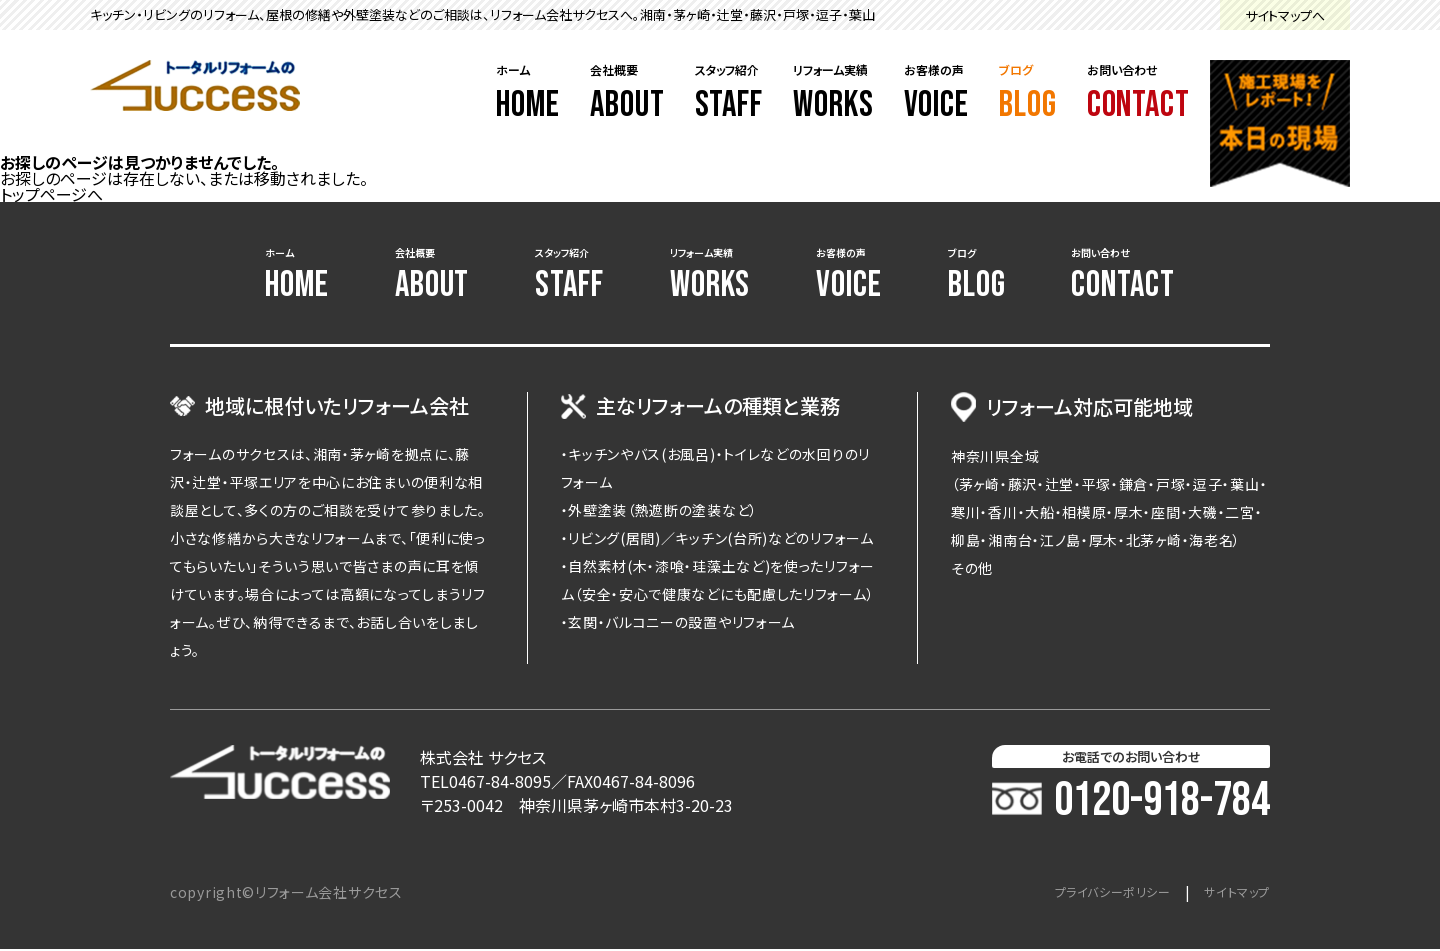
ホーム (528, 94)
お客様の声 (937, 94)
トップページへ (51, 194)
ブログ (1028, 94)
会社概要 (627, 94)
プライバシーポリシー (1091, 894)
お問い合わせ (1138, 94)
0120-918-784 (1131, 803)
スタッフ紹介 (729, 94)
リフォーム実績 (833, 94)
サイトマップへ (1285, 15)
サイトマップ (1231, 894)
